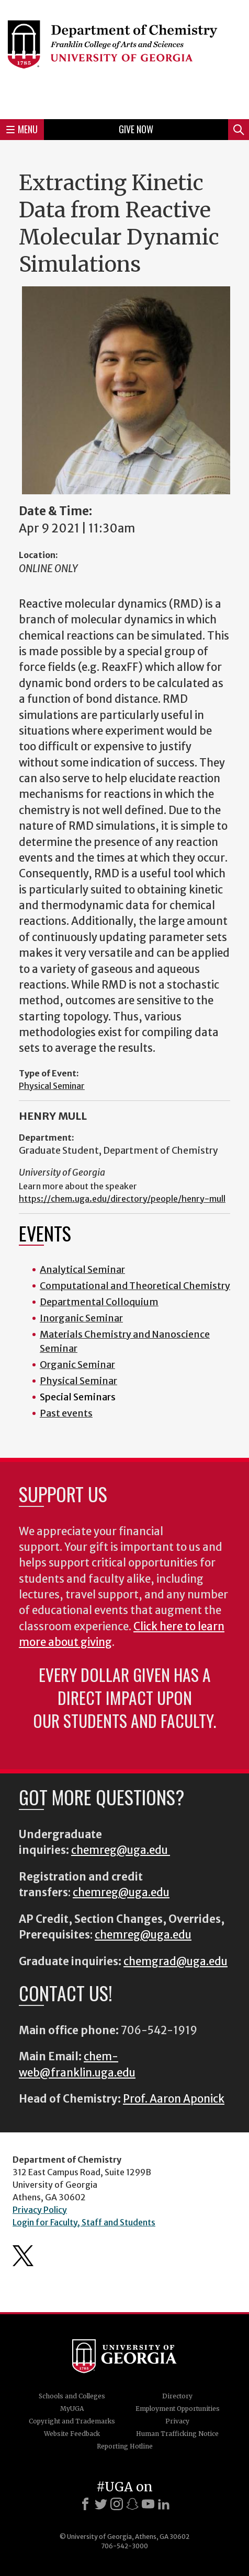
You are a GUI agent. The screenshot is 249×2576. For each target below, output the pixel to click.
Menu (22, 129)
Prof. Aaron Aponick (173, 2099)
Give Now (136, 129)
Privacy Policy (40, 2209)
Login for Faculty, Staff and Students (84, 2222)
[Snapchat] (132, 2504)
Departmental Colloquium (99, 1302)
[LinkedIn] (163, 2504)
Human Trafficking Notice (177, 2434)
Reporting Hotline (125, 2446)
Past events (66, 1413)
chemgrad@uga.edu (175, 1961)
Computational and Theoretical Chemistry (135, 1286)
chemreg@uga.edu (120, 1850)
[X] (101, 2504)
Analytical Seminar (82, 1269)
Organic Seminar (77, 1365)
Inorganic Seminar (81, 1318)
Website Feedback (72, 2434)
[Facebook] (85, 2504)
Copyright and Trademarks (72, 2421)
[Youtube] (148, 2504)
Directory (177, 2396)
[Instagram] (116, 2504)
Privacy (177, 2421)
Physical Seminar (52, 1086)
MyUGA (72, 2408)
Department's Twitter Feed (23, 2255)
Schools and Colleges (72, 2396)
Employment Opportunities (177, 2408)
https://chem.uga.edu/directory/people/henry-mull (122, 1198)
